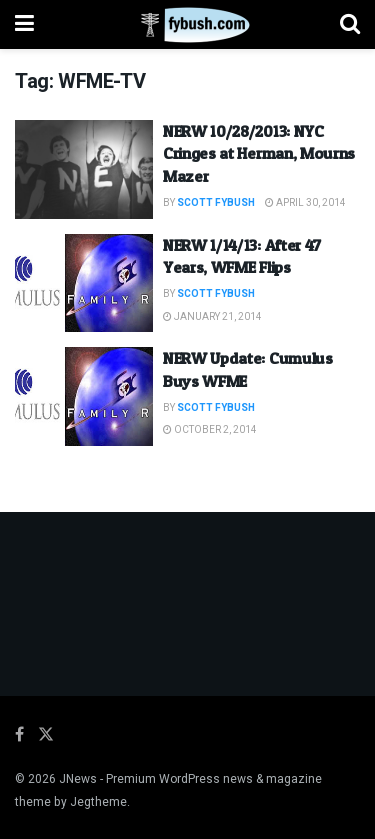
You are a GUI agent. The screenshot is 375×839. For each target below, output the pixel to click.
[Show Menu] (24, 24)
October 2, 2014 (210, 430)
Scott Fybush (216, 203)
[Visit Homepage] (187, 25)
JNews (78, 779)
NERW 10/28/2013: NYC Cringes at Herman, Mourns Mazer (259, 153)
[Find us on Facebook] (19, 735)
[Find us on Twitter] (46, 735)
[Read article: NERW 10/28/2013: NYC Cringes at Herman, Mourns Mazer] (84, 169)
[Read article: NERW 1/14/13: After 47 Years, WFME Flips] (84, 283)
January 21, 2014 (212, 317)
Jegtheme (98, 802)
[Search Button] (350, 24)
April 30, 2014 (305, 203)
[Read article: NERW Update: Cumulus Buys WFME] (84, 396)
